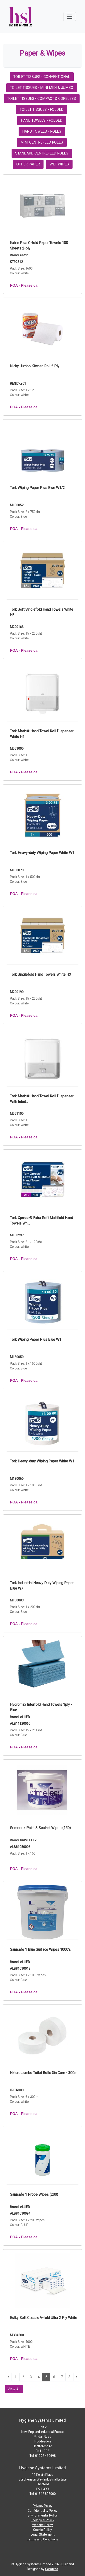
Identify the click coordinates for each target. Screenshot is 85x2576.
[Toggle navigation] (69, 16)
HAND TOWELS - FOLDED (41, 120)
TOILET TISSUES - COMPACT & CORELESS (41, 98)
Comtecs (51, 2569)
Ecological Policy (42, 2520)
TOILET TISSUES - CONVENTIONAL (41, 77)
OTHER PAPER (28, 164)
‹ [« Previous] (8, 2377)
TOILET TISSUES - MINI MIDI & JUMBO (41, 87)
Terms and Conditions (42, 2539)
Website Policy (42, 2525)
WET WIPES (59, 164)
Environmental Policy (43, 2515)
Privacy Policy (42, 2506)
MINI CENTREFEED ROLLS (41, 142)
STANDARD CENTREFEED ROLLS (41, 153)
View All (13, 2389)
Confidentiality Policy (42, 2510)
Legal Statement (43, 2534)
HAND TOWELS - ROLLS (41, 131)
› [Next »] (76, 2377)
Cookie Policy (42, 2530)
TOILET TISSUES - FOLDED (41, 109)
